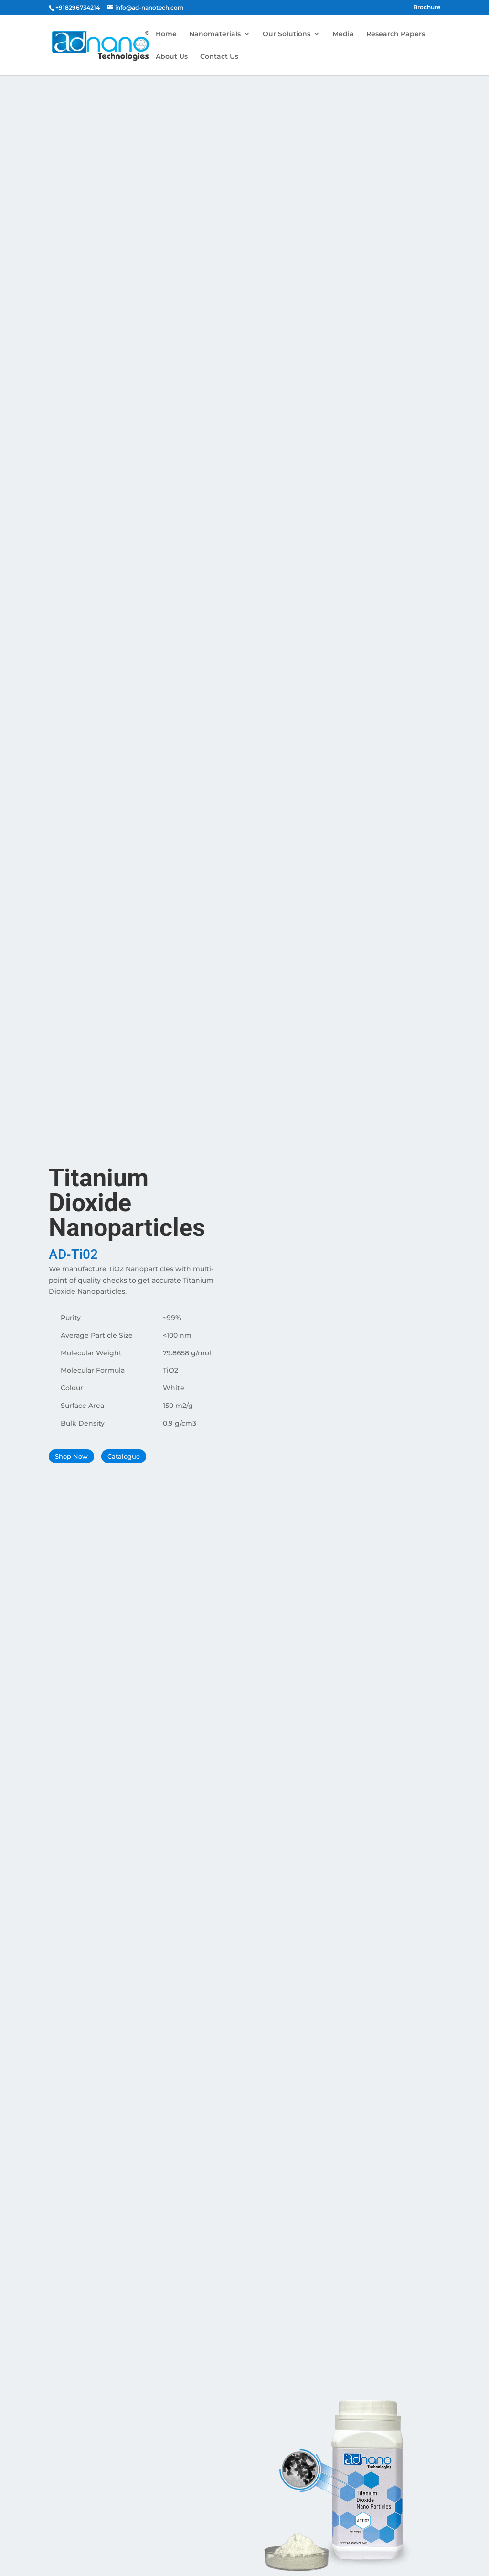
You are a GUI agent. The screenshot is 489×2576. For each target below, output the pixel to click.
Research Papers (395, 34)
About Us (172, 57)
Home (166, 34)
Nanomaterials (215, 34)
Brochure (426, 7)
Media (343, 34)
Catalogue (123, 1456)
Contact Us (219, 57)
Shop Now (71, 1456)
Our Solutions (286, 34)
